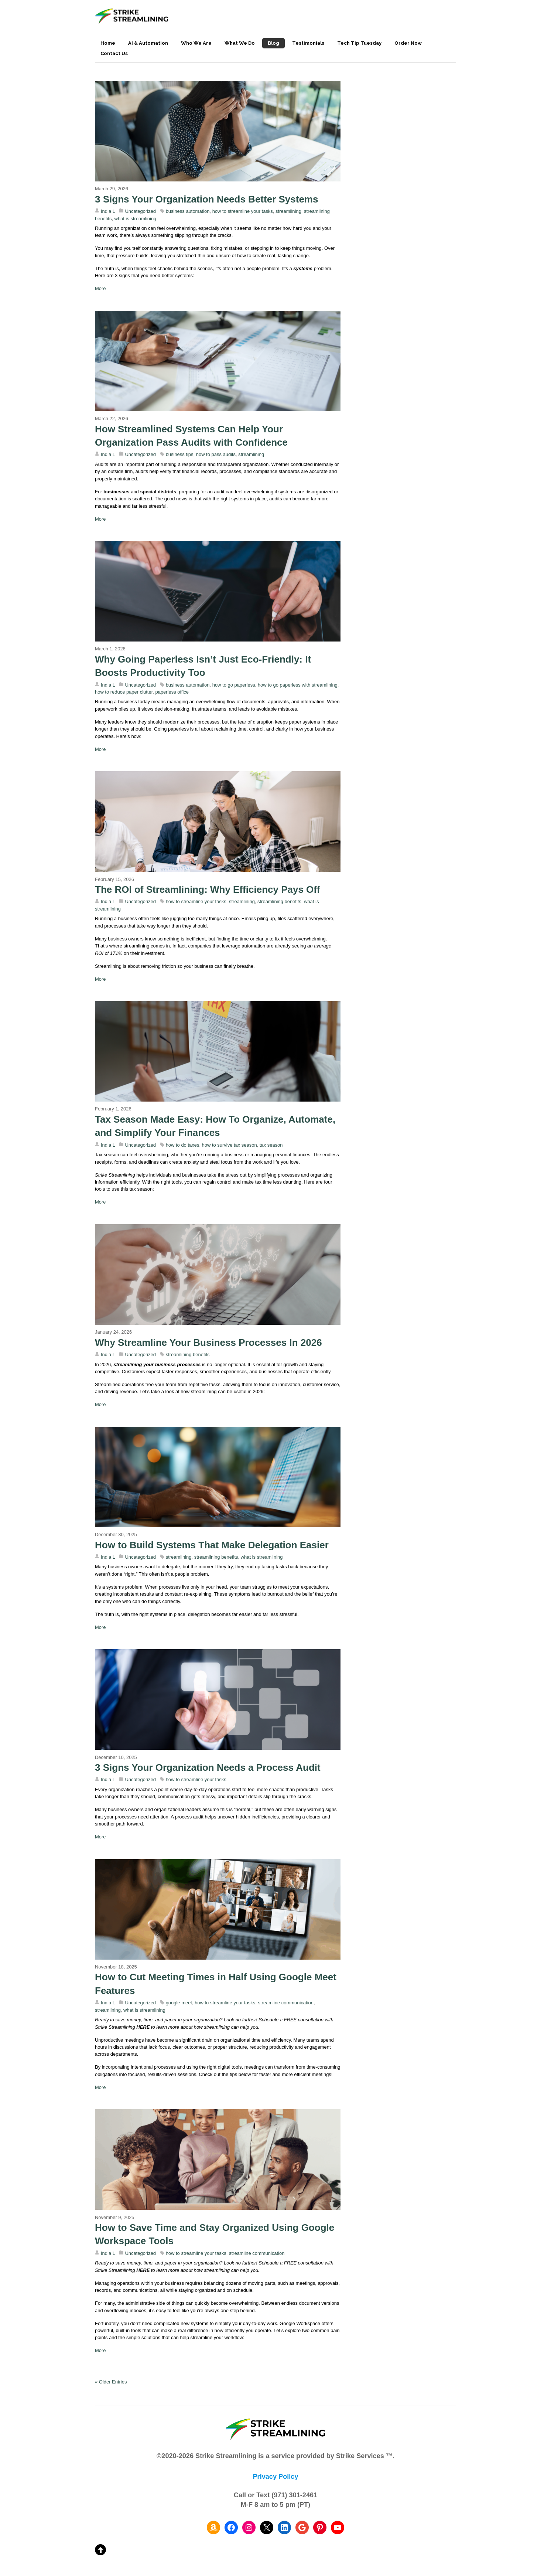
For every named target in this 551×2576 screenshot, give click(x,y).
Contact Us (114, 53)
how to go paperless (233, 685)
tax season (271, 1145)
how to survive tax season (229, 1145)
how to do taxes (182, 1145)
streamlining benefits (279, 901)
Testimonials (308, 43)
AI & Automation (148, 43)
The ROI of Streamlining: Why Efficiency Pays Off (207, 889)
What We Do (240, 43)
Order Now (408, 43)
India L (108, 211)
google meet (179, 2002)
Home (107, 43)
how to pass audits (216, 454)
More (100, 288)
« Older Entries (111, 2382)
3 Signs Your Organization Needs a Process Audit (208, 1767)
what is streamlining (135, 218)
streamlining (288, 211)
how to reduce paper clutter (124, 692)
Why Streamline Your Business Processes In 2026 (210, 1342)
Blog (273, 43)
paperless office (172, 692)
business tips (180, 454)
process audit (189, 1817)
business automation (188, 211)
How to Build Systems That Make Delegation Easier (212, 1545)
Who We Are (196, 43)
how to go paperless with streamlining (298, 685)
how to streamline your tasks (242, 211)
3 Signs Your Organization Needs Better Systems (206, 199)
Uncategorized (140, 211)
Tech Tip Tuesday (359, 43)
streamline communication (286, 2002)
